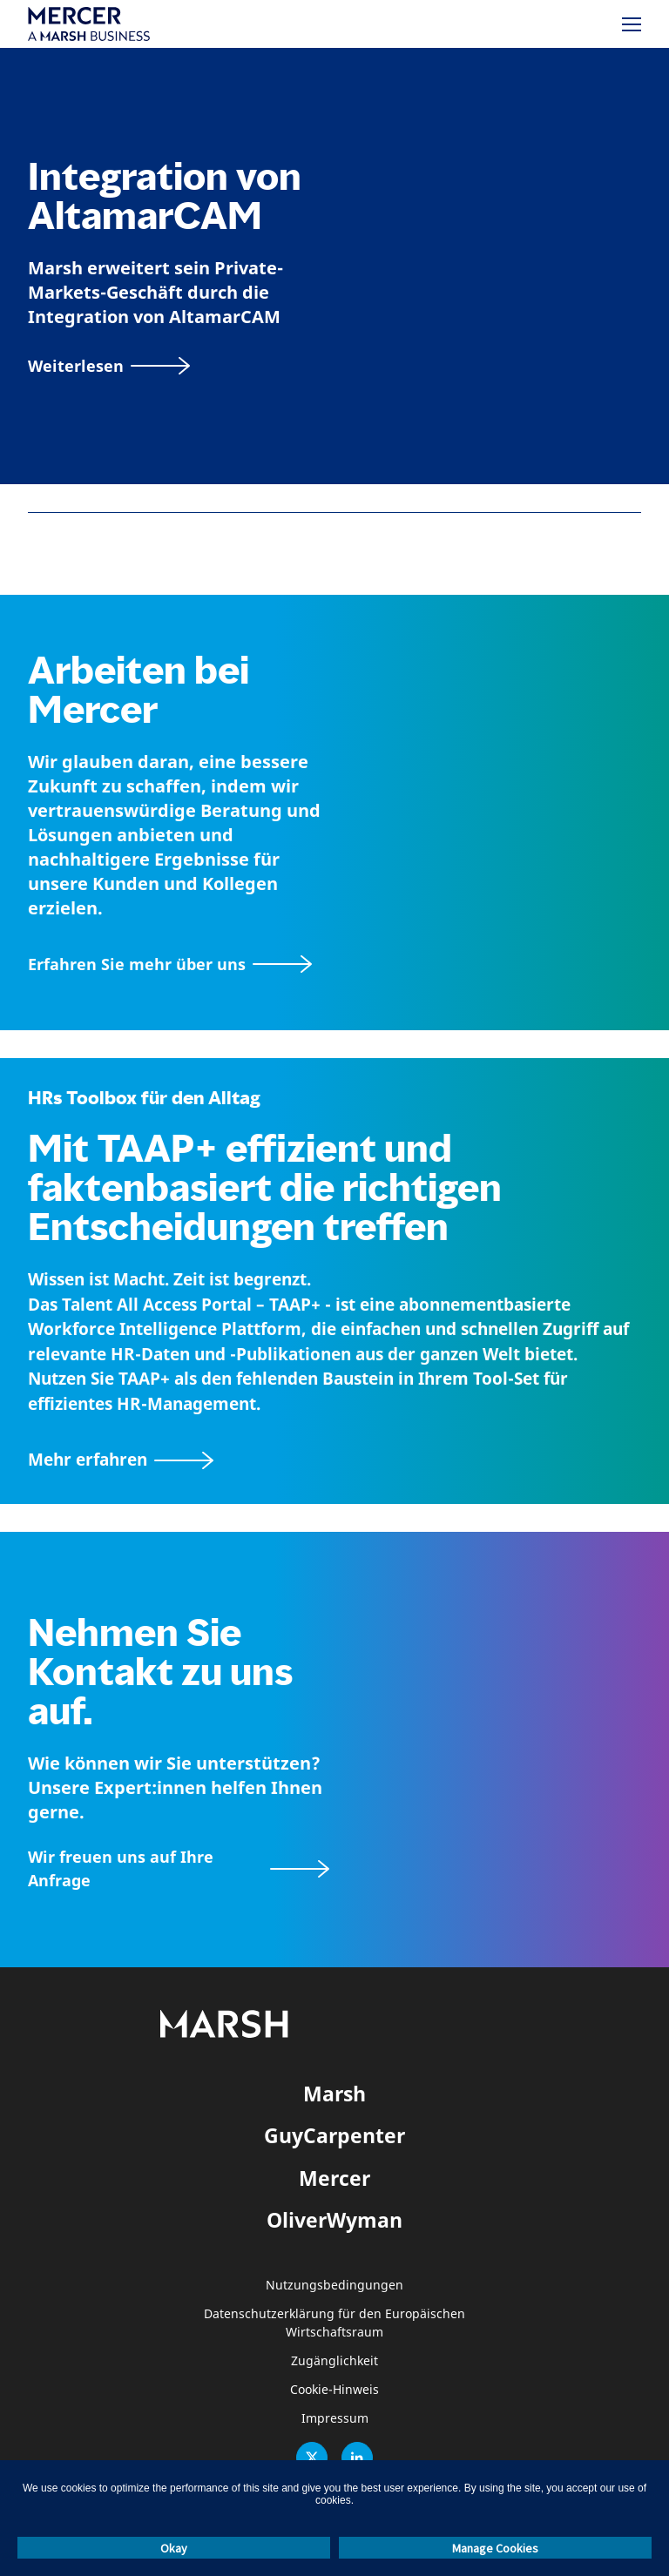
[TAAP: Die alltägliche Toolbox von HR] (334, 1460)
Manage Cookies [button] (495, 2548)
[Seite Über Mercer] (170, 964)
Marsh (334, 2093)
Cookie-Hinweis (334, 2390)
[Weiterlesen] (109, 366)
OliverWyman (334, 2220)
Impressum (334, 2419)
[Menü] (631, 24)
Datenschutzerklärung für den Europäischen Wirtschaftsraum (334, 2323)
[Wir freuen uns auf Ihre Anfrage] (178, 1868)
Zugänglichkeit (334, 2361)
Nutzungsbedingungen (334, 2285)
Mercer (334, 2178)
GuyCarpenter (334, 2135)
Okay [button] (173, 2548)
